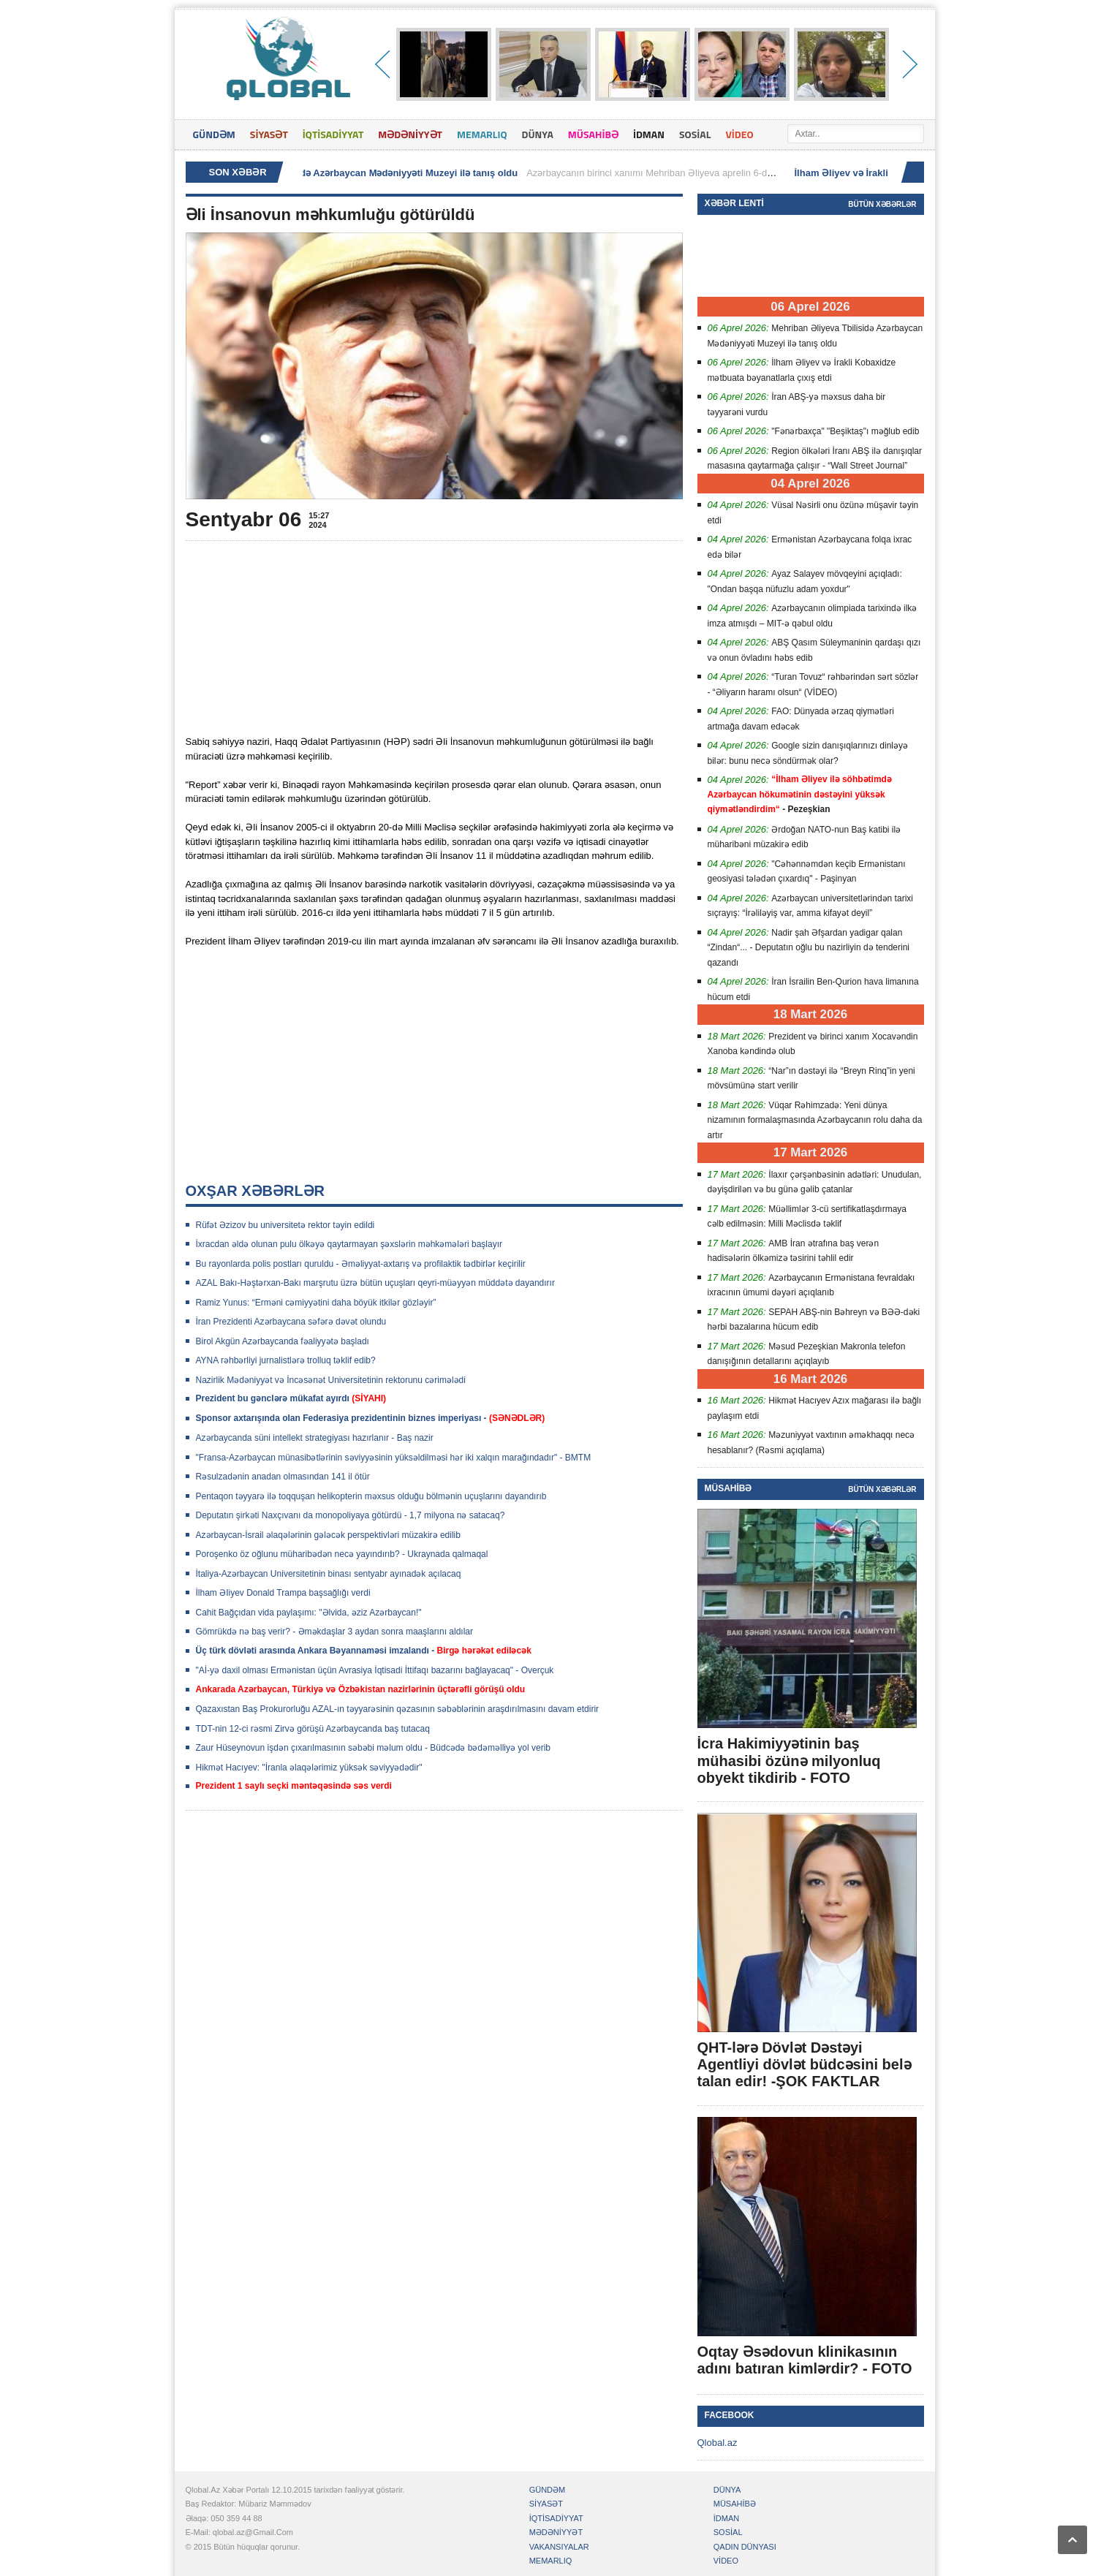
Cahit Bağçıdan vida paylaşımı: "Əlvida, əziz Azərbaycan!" (309, 1612)
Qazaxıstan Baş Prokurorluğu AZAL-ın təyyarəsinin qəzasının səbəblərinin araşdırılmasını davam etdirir (397, 1709)
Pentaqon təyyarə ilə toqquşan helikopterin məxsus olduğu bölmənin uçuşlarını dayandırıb (371, 1496)
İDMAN (649, 134)
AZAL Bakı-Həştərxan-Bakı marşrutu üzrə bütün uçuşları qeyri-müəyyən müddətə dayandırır (375, 1283)
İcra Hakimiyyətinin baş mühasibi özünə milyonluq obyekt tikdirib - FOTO (789, 1760)
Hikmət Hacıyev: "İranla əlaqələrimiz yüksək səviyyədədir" (309, 1767)
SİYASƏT (269, 134)
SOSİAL (695, 134)
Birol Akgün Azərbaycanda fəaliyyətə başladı (282, 1341)
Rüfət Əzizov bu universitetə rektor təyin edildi (285, 1225)
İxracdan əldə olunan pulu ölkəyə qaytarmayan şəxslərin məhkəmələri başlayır (349, 1244)
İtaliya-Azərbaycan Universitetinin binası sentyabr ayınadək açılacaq (328, 1574)
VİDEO (739, 134)
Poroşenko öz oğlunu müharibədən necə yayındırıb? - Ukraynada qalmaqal (342, 1554)
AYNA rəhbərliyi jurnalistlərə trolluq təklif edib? (286, 1360)
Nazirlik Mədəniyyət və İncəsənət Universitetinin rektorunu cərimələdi (331, 1380)
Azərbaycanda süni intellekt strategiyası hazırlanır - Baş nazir (315, 1438)
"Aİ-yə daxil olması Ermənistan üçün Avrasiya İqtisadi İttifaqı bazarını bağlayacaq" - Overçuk (375, 1670)
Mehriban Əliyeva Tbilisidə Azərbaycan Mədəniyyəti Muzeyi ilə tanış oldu (360, 172)
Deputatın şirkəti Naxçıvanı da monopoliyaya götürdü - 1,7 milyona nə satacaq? (350, 1515)
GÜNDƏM (214, 134)
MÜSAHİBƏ (593, 134)
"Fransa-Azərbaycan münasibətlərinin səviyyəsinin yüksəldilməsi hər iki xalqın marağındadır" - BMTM (393, 1457)
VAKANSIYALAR (559, 2546)
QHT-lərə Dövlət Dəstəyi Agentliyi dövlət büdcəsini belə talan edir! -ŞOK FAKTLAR (804, 2064)
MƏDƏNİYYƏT (410, 134)
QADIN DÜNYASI (745, 2546)
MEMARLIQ (482, 134)
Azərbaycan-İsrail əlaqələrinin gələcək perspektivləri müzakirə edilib (328, 1535)
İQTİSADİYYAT (333, 134)
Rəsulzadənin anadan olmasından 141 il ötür (283, 1476)
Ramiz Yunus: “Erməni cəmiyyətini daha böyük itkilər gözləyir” (316, 1303)
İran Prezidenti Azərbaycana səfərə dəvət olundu (291, 1322)
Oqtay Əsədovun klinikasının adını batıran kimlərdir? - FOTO (804, 2360)
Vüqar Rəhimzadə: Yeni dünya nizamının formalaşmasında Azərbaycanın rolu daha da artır (815, 1120)
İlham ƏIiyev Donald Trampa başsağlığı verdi (283, 1593)
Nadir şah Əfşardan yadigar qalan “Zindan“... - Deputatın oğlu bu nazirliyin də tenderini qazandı (808, 948)
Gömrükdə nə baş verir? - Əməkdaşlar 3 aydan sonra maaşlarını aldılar (334, 1631)
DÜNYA (537, 134)
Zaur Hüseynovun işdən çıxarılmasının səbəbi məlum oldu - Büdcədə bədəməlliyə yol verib (373, 1748)
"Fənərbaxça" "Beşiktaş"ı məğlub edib (845, 431)
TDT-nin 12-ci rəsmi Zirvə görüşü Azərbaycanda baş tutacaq (313, 1729)
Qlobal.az (717, 2442)
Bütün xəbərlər (882, 204)
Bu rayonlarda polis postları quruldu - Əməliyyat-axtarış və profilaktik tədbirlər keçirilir (361, 1264)
